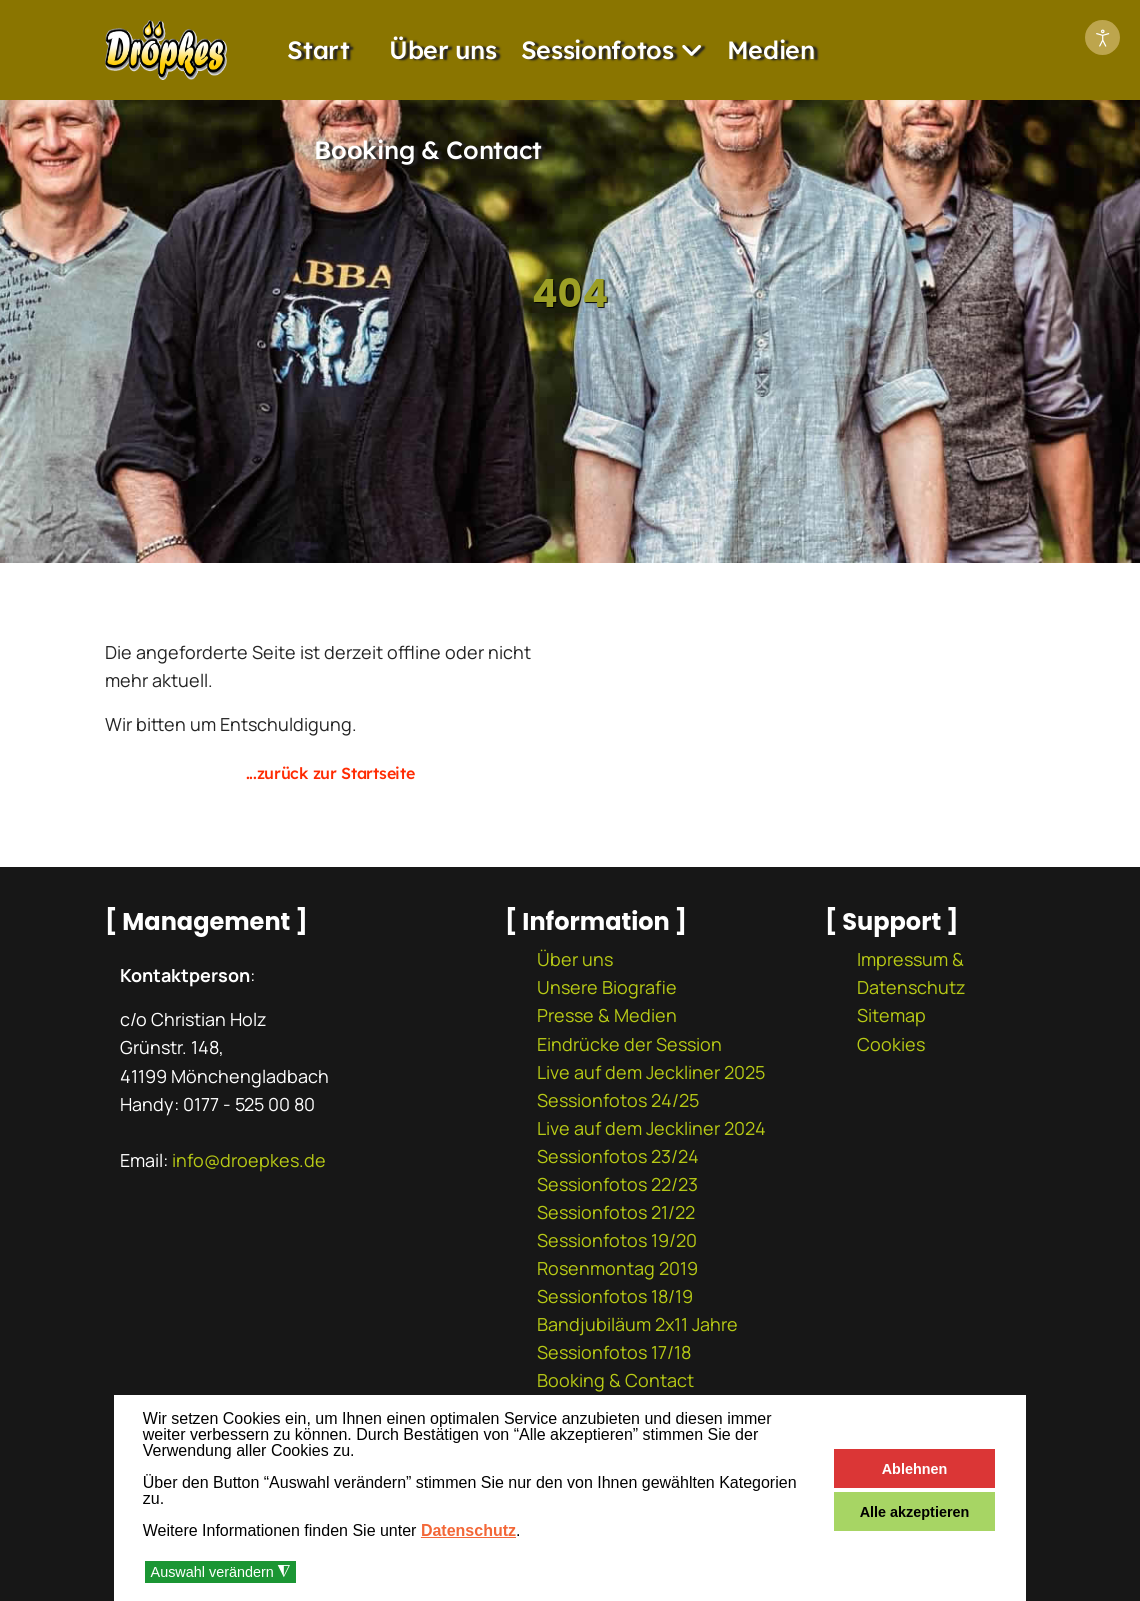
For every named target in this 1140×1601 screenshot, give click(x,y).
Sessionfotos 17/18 (614, 1352)
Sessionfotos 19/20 (617, 1240)
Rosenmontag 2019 (617, 1268)
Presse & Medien (607, 1015)
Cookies (891, 1044)
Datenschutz (468, 1530)
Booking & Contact (427, 149)
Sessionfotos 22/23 (617, 1184)
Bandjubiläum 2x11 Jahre (637, 1324)
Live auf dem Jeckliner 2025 (651, 1072)
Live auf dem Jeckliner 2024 (651, 1128)
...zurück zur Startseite (330, 773)
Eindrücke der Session (629, 1044)
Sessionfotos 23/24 (618, 1156)
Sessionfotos (597, 49)
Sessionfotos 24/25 (618, 1100)
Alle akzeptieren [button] (915, 1512)
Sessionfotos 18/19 (615, 1296)
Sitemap (891, 1015)
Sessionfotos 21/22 (616, 1212)
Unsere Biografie (607, 987)
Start (318, 49)
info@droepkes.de (249, 1160)
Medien (771, 49)
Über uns (443, 49)
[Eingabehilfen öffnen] (1102, 37)
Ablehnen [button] (915, 1469)
